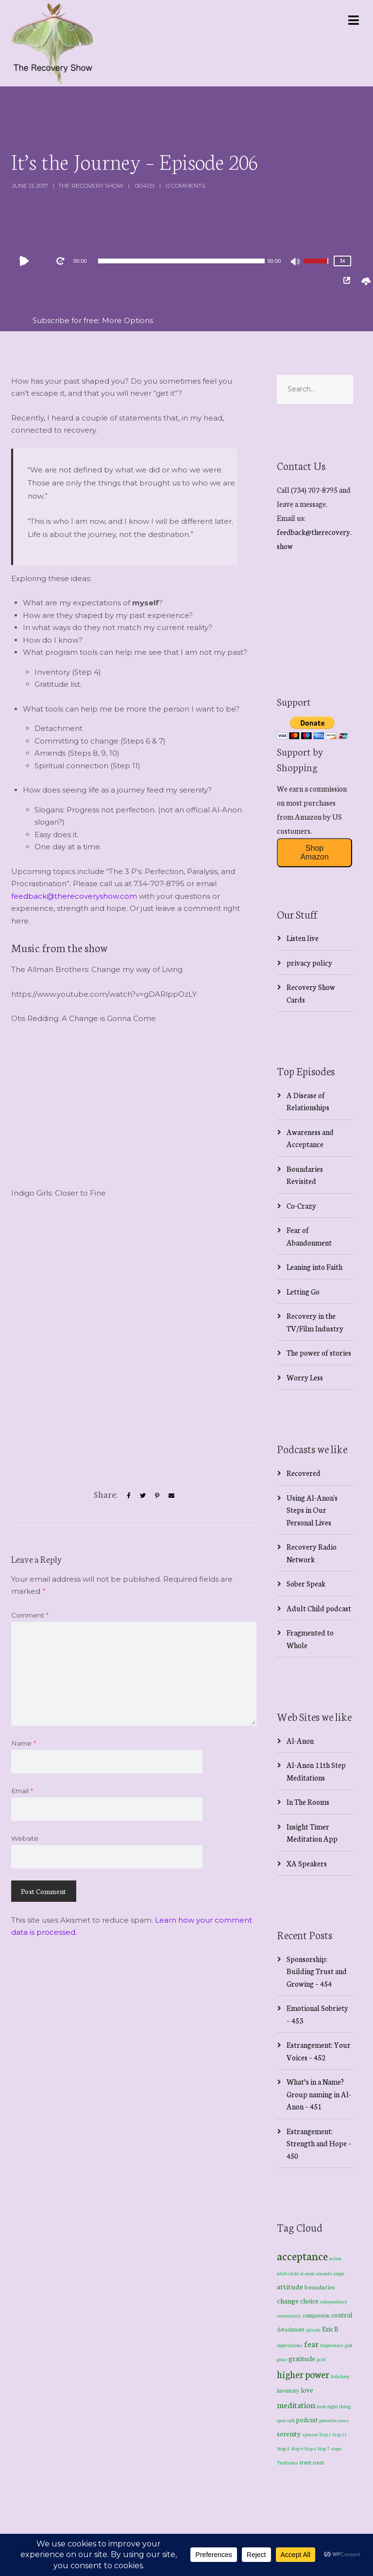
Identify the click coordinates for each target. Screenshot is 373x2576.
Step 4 (297, 2448)
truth (318, 2462)
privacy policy (309, 962)
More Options (127, 320)
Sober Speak (306, 1583)
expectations (290, 2345)
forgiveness (331, 2345)
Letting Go (303, 1291)
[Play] (26, 261)
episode (313, 2330)
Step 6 (310, 2448)
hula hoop (340, 2376)
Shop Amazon (314, 852)
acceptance (302, 2255)
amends (324, 2273)
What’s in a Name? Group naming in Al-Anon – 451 (319, 2093)
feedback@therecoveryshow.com (74, 896)
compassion (316, 2315)
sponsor (310, 2434)
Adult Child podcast (319, 1608)
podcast (307, 2419)
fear (311, 2343)
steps (336, 2448)
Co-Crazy (301, 1205)
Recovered (304, 1473)
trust (305, 2462)
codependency (333, 2301)
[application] (181, 261)
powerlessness (334, 2420)
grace (282, 2359)
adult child (288, 2273)
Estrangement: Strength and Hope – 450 (319, 2143)
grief (321, 2359)
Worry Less (305, 1377)
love (307, 2390)
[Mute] (296, 262)
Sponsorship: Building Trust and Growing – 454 (317, 1971)
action (335, 2258)
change (288, 2300)
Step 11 (340, 2434)
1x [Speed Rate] (342, 260)
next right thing (334, 2406)
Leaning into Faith (314, 1267)
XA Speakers (307, 1863)
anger (339, 2273)
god (348, 2345)
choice (309, 2300)
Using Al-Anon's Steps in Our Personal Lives (312, 1509)
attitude (290, 2286)
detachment (291, 2329)
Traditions (287, 2462)
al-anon (307, 2273)
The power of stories (319, 1352)
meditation (296, 2404)
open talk (286, 2420)
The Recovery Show (90, 185)
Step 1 (325, 2434)
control (341, 2314)
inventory (288, 2390)
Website (24, 1838)
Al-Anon (300, 1740)
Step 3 (283, 2448)
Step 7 (323, 2448)
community (289, 2315)
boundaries (320, 2287)
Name (23, 1743)
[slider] (181, 261)
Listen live (303, 938)
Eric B (330, 2328)
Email (22, 1791)
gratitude (301, 2358)
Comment (30, 1615)
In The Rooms (308, 1802)
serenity (289, 2433)
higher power (303, 2374)
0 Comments (185, 185)
